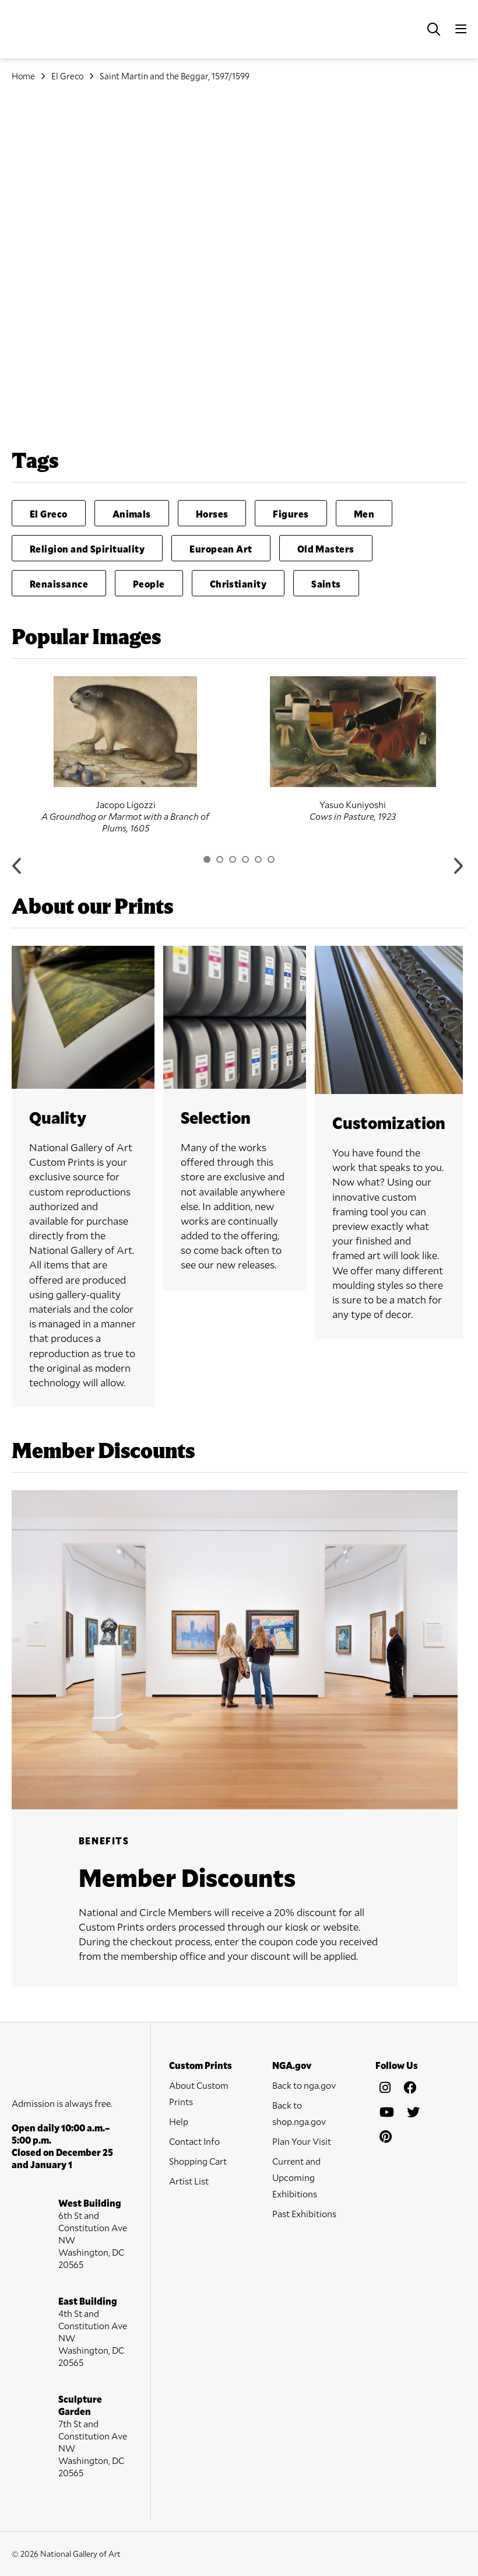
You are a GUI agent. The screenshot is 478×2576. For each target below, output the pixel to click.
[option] (125, 755)
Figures (290, 514)
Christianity (238, 584)
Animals (132, 514)
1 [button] (206, 859)
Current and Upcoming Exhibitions (296, 2177)
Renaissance (59, 584)
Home (23, 76)
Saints (326, 584)
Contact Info (194, 2141)
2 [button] (219, 859)
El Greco (67, 76)
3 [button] (232, 859)
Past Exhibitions (304, 2213)
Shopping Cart (198, 2161)
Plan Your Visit (301, 2141)
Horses (212, 514)
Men (364, 514)
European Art (220, 549)
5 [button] (258, 859)
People (149, 584)
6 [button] (271, 859)
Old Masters (325, 549)
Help (178, 2121)
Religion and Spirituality (87, 549)
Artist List (189, 2181)
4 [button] (245, 859)
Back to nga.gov (304, 2085)
